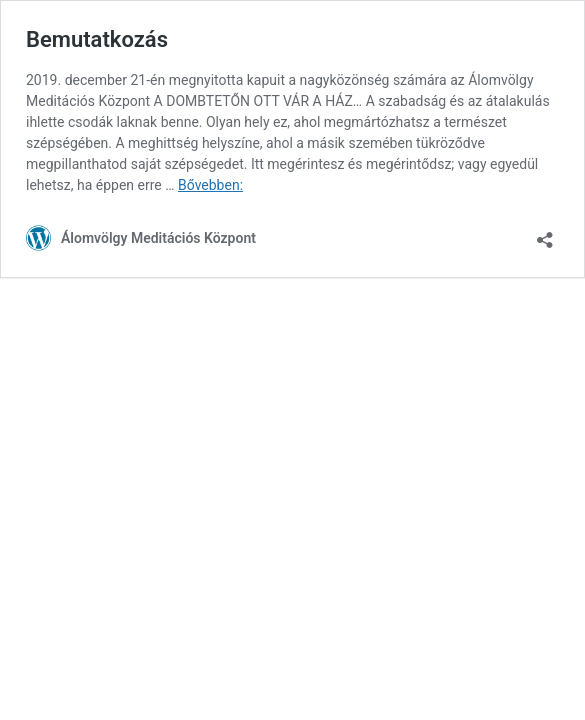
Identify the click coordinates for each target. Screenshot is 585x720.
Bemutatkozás (97, 39)
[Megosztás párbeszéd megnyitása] (545, 233)
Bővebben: (210, 185)
